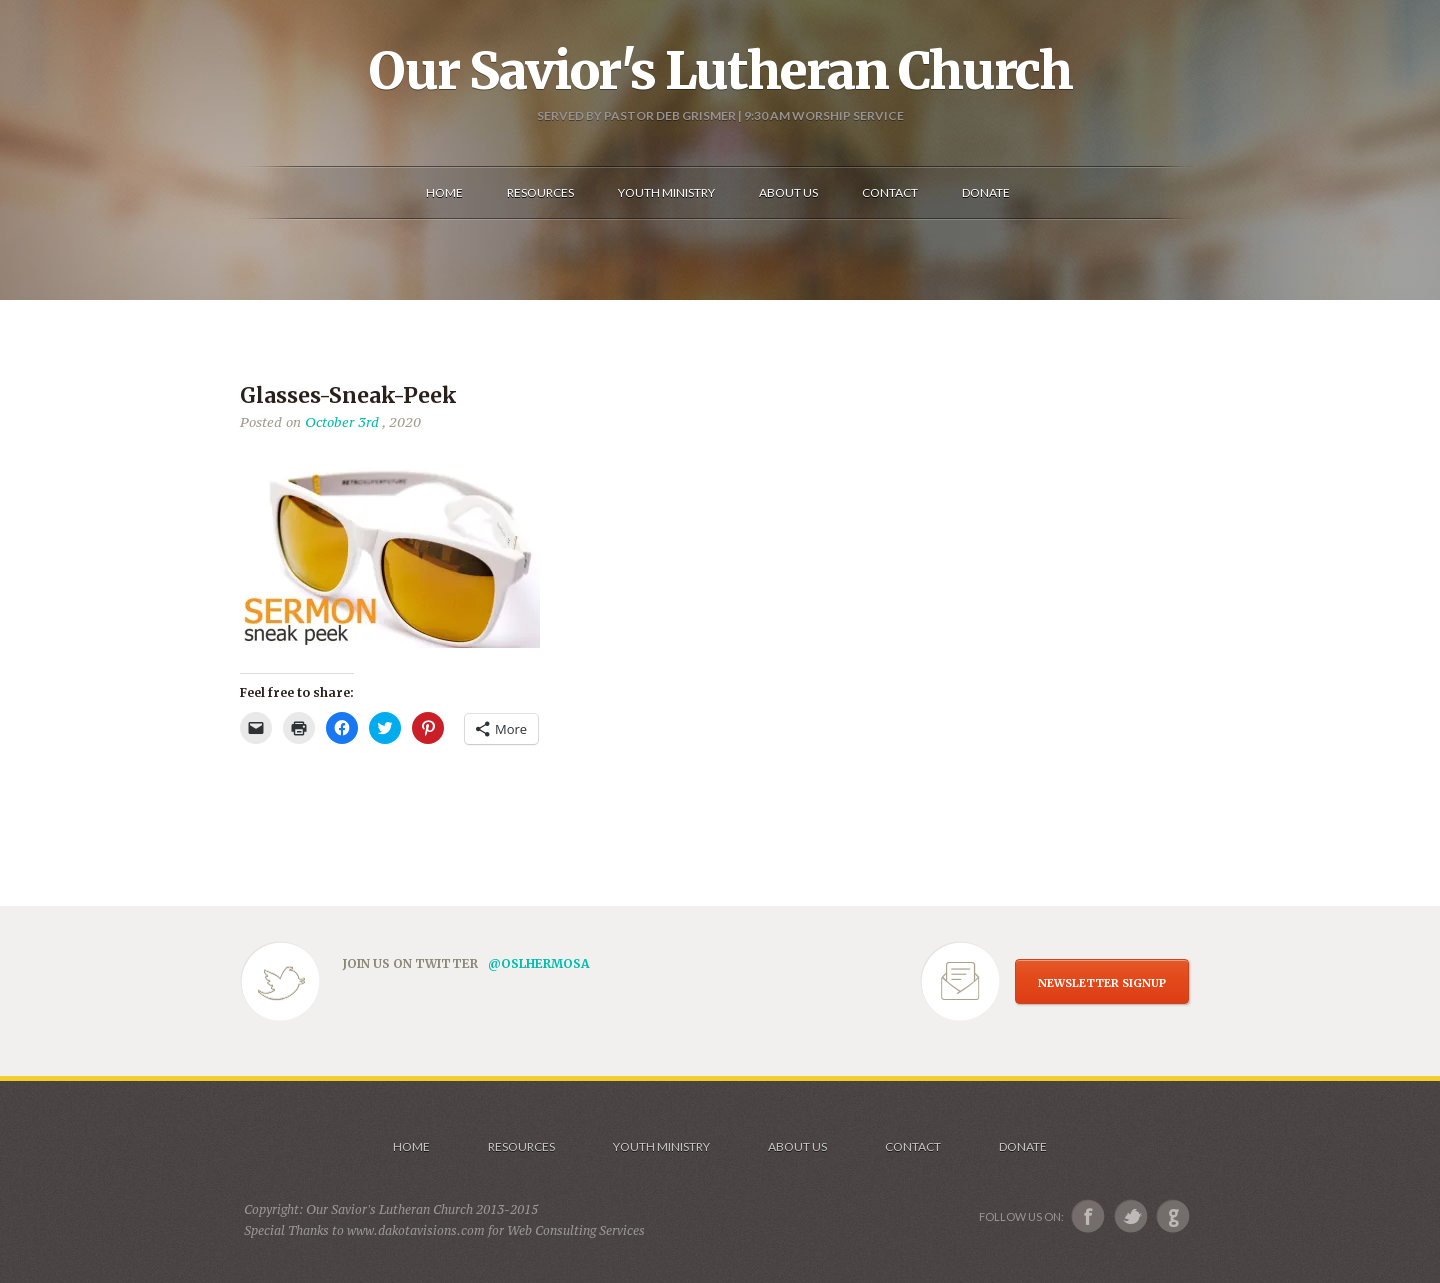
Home (411, 1146)
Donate (1023, 1146)
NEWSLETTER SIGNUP (1102, 983)
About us (797, 1146)
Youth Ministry (661, 1146)
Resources (521, 1146)
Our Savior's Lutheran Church (720, 71)
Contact (913, 1146)
